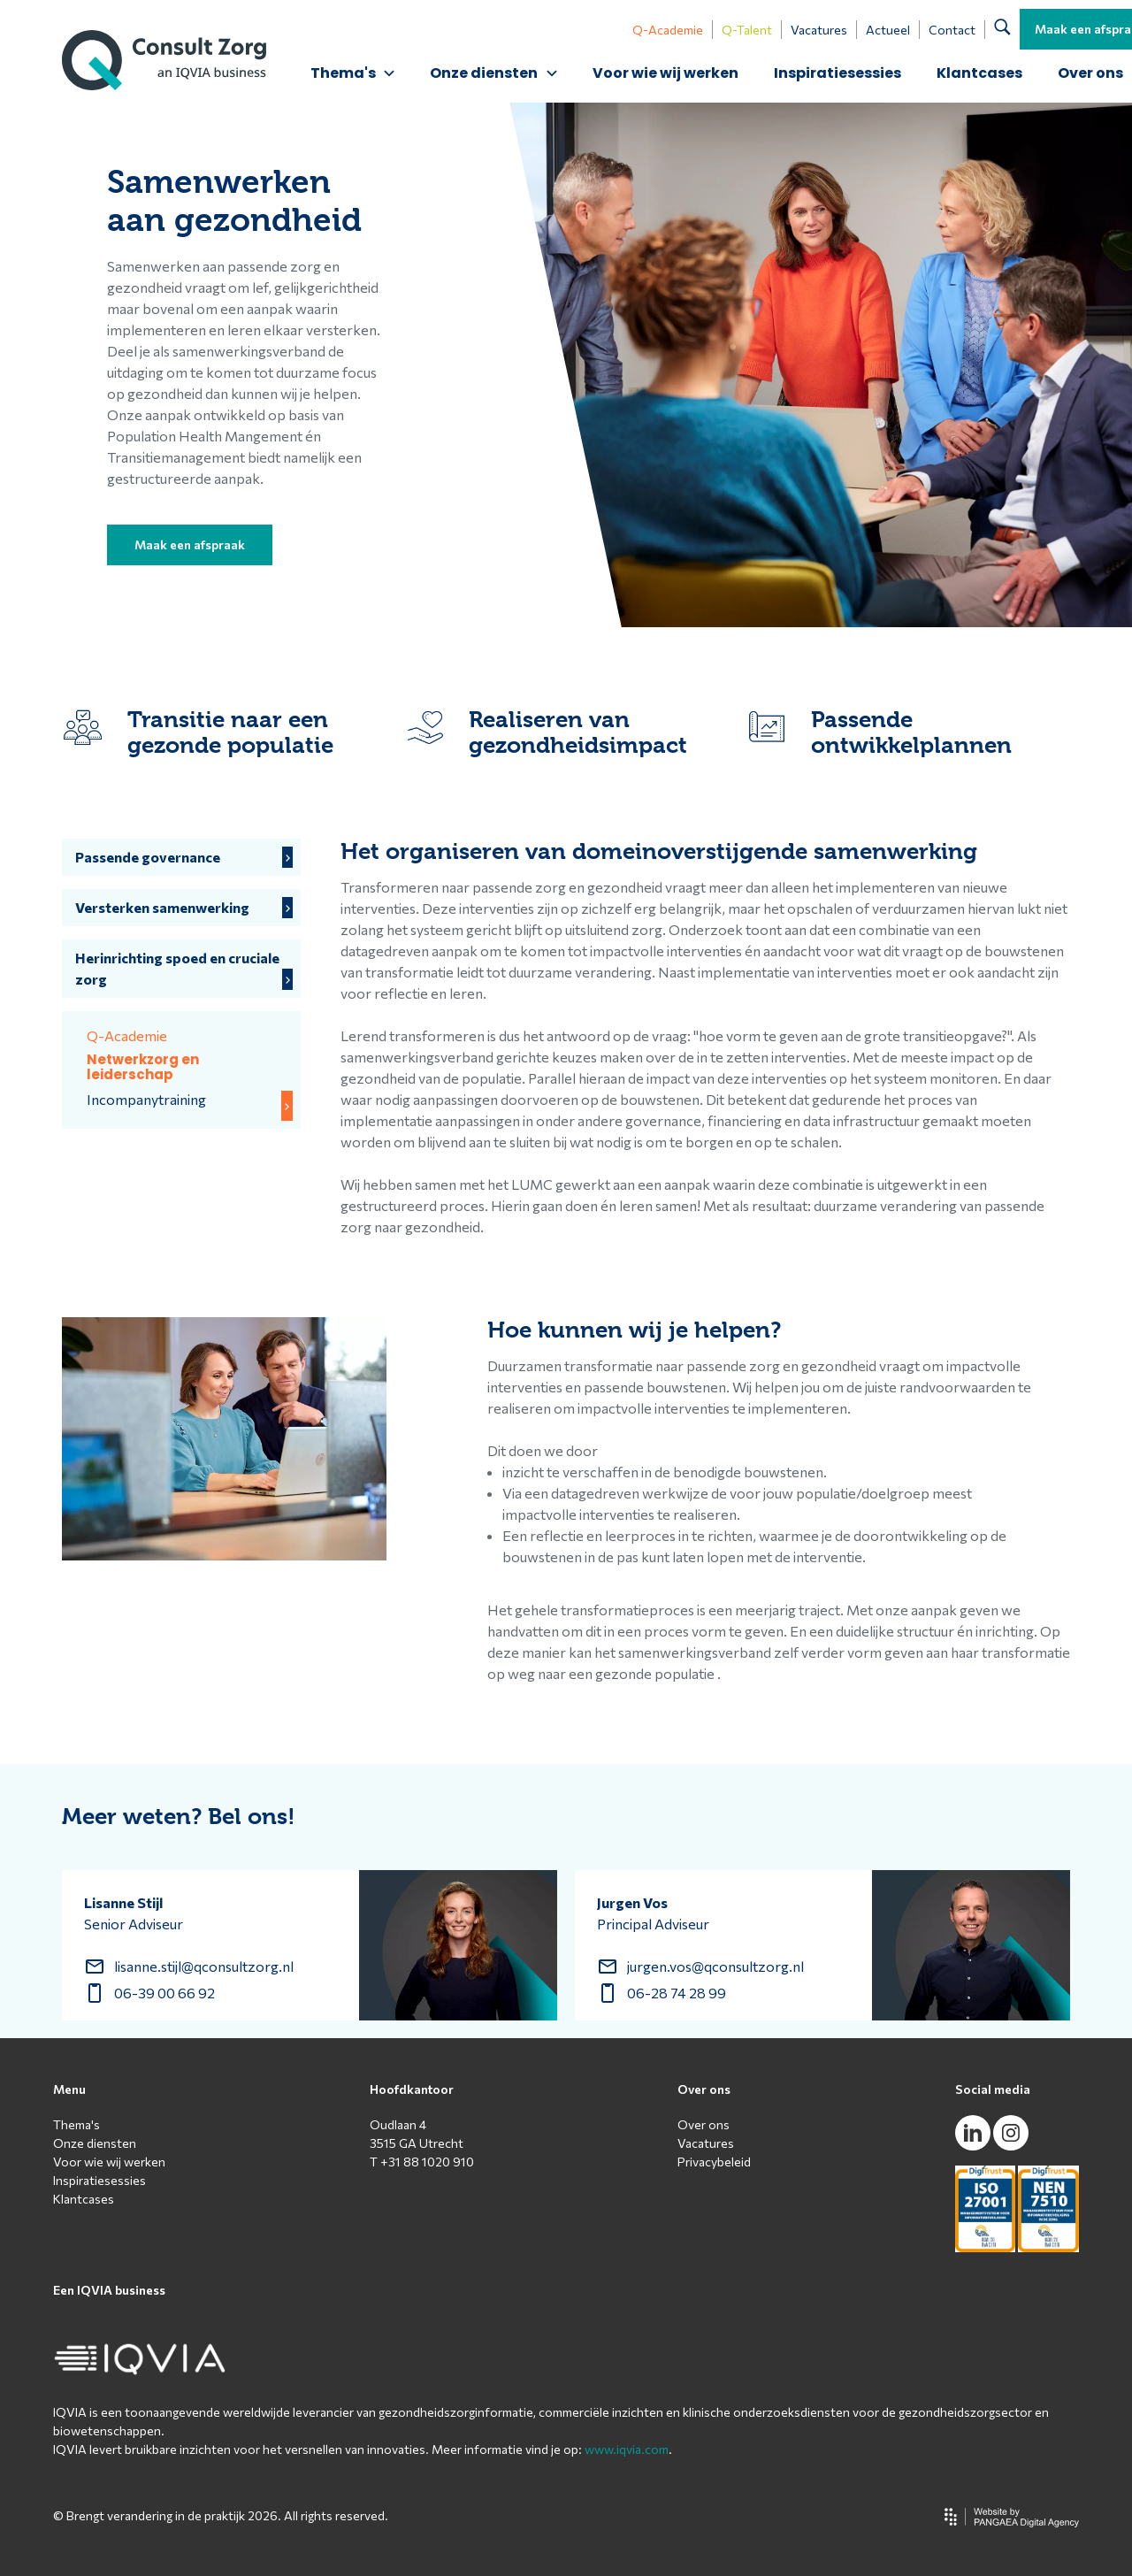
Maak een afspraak (189, 544)
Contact (952, 29)
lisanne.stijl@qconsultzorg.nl (204, 1966)
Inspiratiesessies (837, 73)
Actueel (888, 29)
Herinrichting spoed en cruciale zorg (177, 968)
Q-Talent (747, 29)
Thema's (76, 2124)
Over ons (703, 2124)
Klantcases (979, 73)
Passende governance (147, 856)
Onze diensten (94, 2142)
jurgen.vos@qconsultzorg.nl (715, 1966)
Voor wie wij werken (665, 73)
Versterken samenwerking (162, 907)
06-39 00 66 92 (164, 1992)
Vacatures (819, 29)
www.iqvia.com (627, 2449)
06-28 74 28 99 (676, 1992)
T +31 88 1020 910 (422, 2161)
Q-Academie (667, 29)
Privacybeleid (714, 2161)
